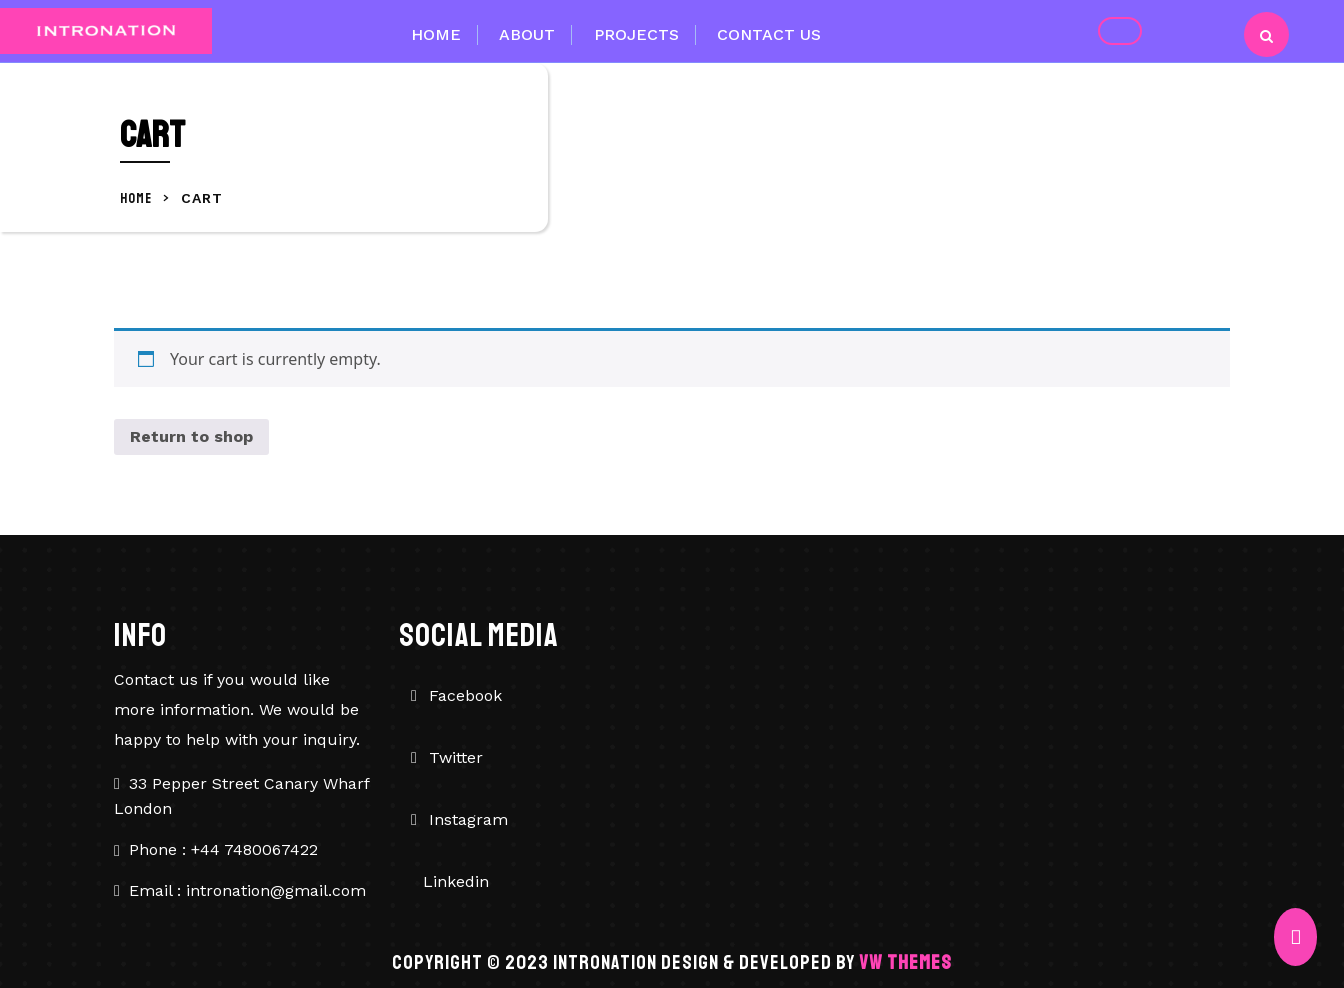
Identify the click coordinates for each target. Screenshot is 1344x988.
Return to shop (191, 436)
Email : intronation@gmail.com (247, 890)
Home (436, 34)
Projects (636, 34)
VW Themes (903, 962)
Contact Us (769, 34)
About (527, 34)
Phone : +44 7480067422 (223, 849)
